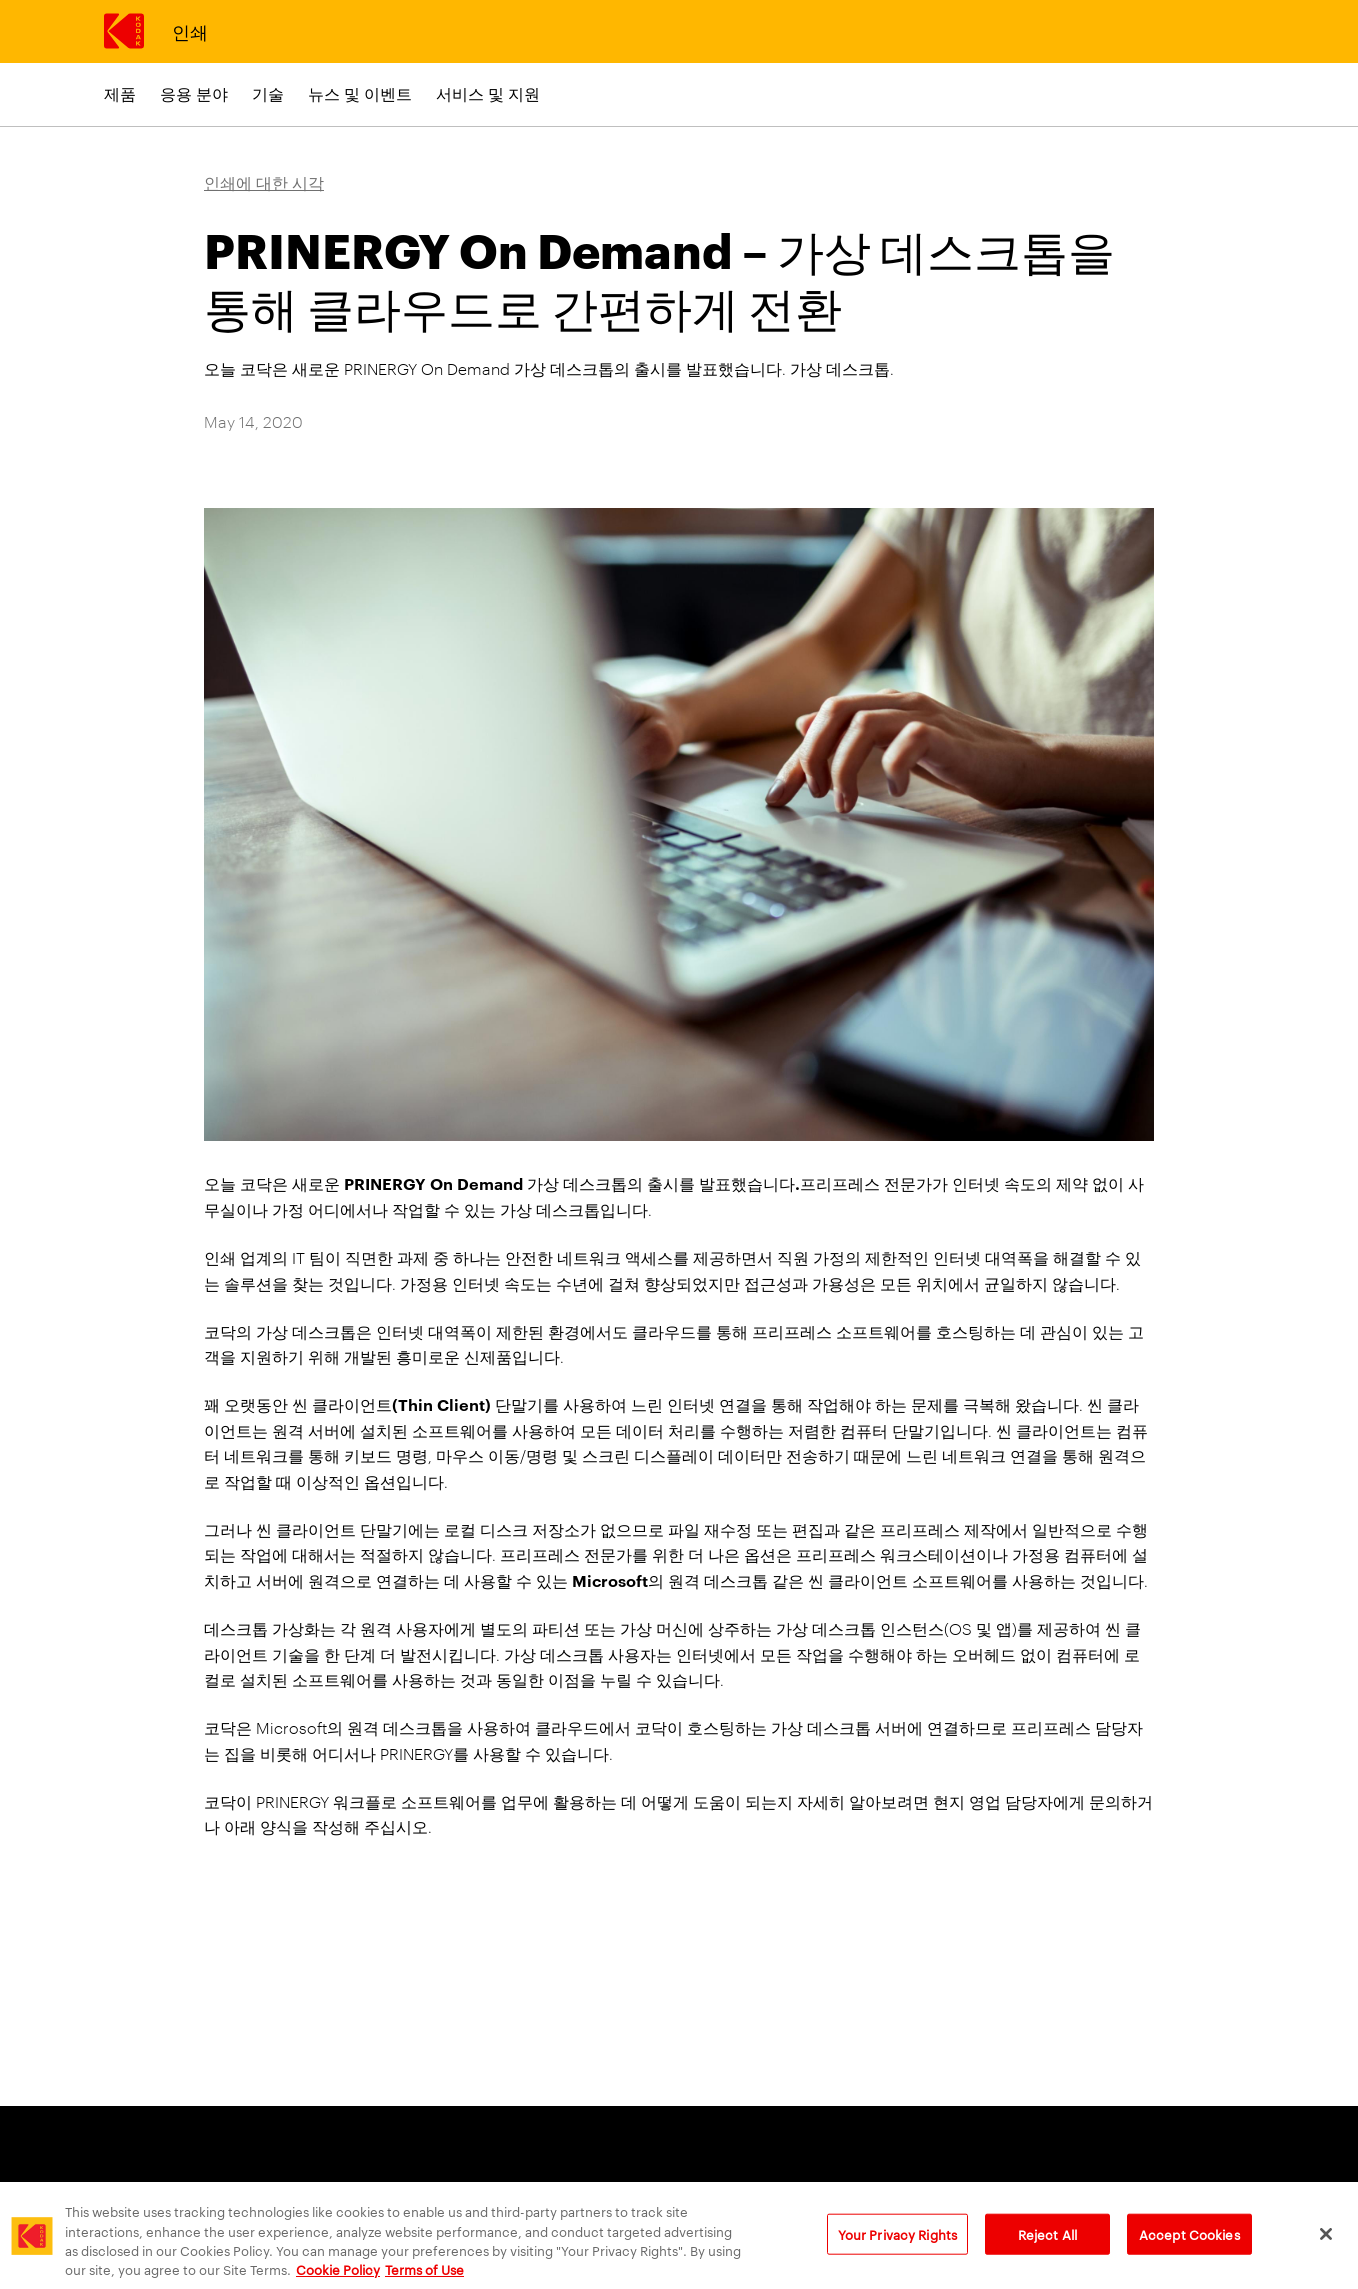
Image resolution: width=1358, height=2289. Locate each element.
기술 (268, 93)
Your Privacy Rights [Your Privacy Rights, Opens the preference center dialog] (897, 2247)
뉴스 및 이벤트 (360, 93)
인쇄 (189, 30)
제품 (120, 93)
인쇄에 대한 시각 (264, 182)
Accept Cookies (1189, 2247)
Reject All (1047, 2247)
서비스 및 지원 (488, 93)
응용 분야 (194, 93)
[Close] (1326, 2248)
